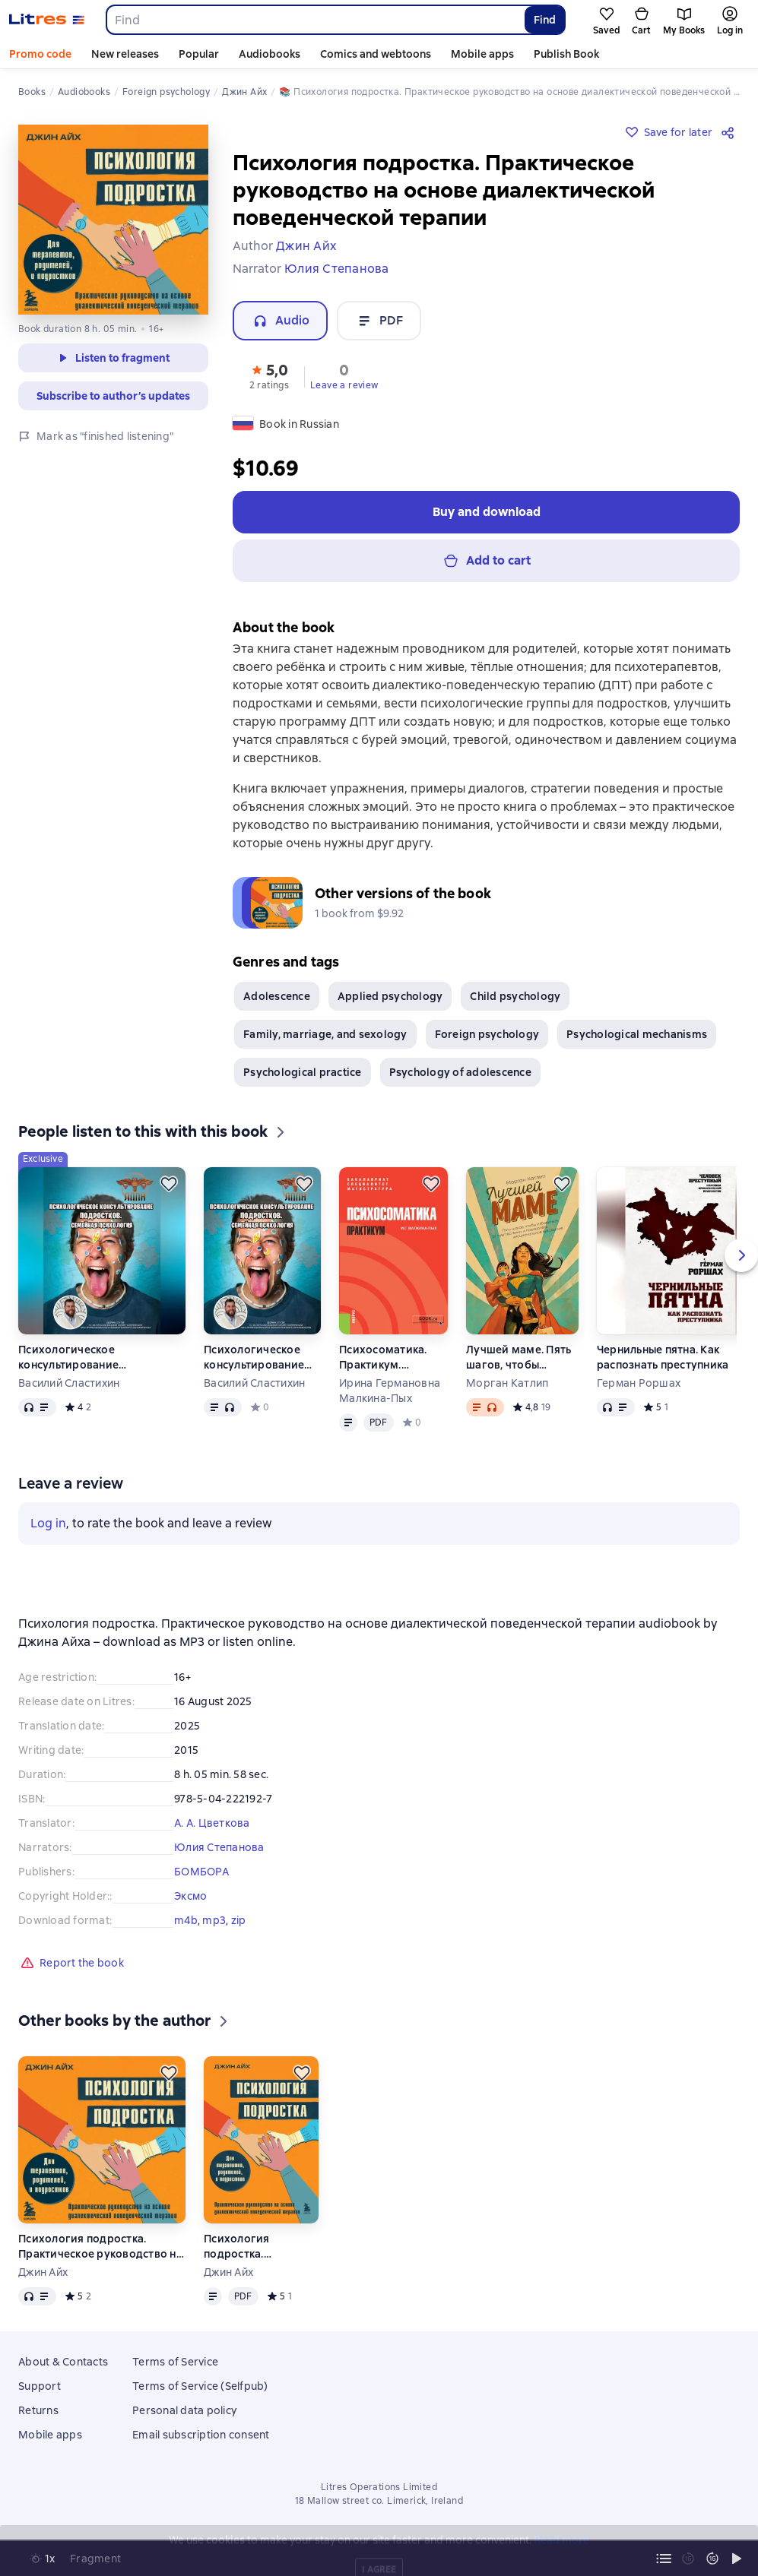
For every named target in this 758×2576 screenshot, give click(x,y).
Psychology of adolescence (460, 1072)
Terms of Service (175, 2362)
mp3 (214, 1920)
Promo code (40, 54)
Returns (38, 2410)
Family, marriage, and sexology (325, 1034)
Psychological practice (302, 1072)
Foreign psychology (487, 1034)
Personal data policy (184, 2410)
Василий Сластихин (68, 1383)
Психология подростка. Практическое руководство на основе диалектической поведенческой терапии (100, 2246)
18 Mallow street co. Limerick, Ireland (379, 2500)
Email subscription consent (201, 2435)
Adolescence (276, 996)
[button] (269, 375)
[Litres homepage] (46, 20)
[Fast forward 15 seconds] (712, 2558)
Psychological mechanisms (636, 1034)
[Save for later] (168, 1184)
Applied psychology (390, 996)
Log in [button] (48, 1523)
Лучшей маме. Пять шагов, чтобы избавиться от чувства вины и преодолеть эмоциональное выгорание (518, 1357)
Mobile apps (482, 54)
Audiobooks (269, 54)
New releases (125, 54)
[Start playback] (737, 2558)
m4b (186, 1920)
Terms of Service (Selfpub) (200, 2386)
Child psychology (515, 996)
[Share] (731, 132)
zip (238, 1920)
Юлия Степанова (219, 1847)
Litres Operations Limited (379, 2487)
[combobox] (314, 19)
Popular (199, 54)
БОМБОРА (201, 1871)
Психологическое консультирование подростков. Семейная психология (79, 1357)
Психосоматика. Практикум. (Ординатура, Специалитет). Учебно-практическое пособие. (383, 1357)
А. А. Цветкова (212, 1823)
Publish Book (566, 54)
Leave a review (344, 385)
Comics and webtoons (375, 54)
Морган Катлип (507, 1383)
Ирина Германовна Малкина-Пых (389, 1390)
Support (39, 2386)
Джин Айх (43, 2272)
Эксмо (190, 1896)
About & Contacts (63, 2362)
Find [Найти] (545, 20)
